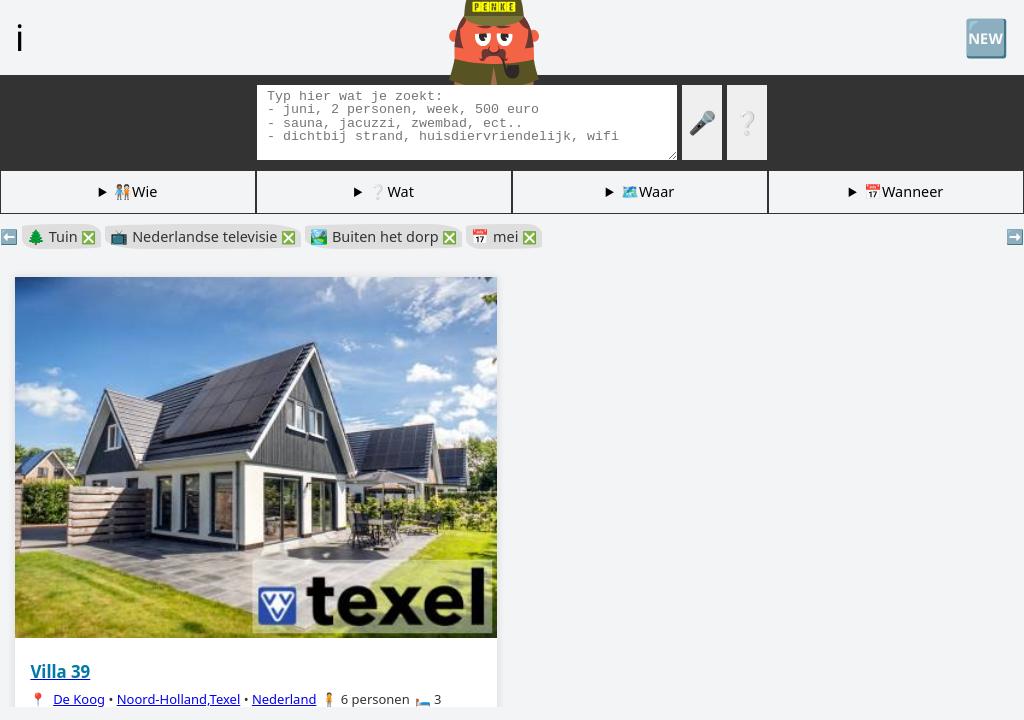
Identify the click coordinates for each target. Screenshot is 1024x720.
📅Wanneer (903, 191)
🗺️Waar (647, 191)
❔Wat (391, 191)
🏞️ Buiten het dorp (383, 236)
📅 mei (504, 236)
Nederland (284, 699)
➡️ (1015, 236)
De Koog (79, 699)
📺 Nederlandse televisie (203, 236)
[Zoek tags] (467, 122)
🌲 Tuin (61, 236)
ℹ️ (19, 37)
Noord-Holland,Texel (179, 699)
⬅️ (9, 236)
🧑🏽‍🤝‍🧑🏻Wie (135, 191)
